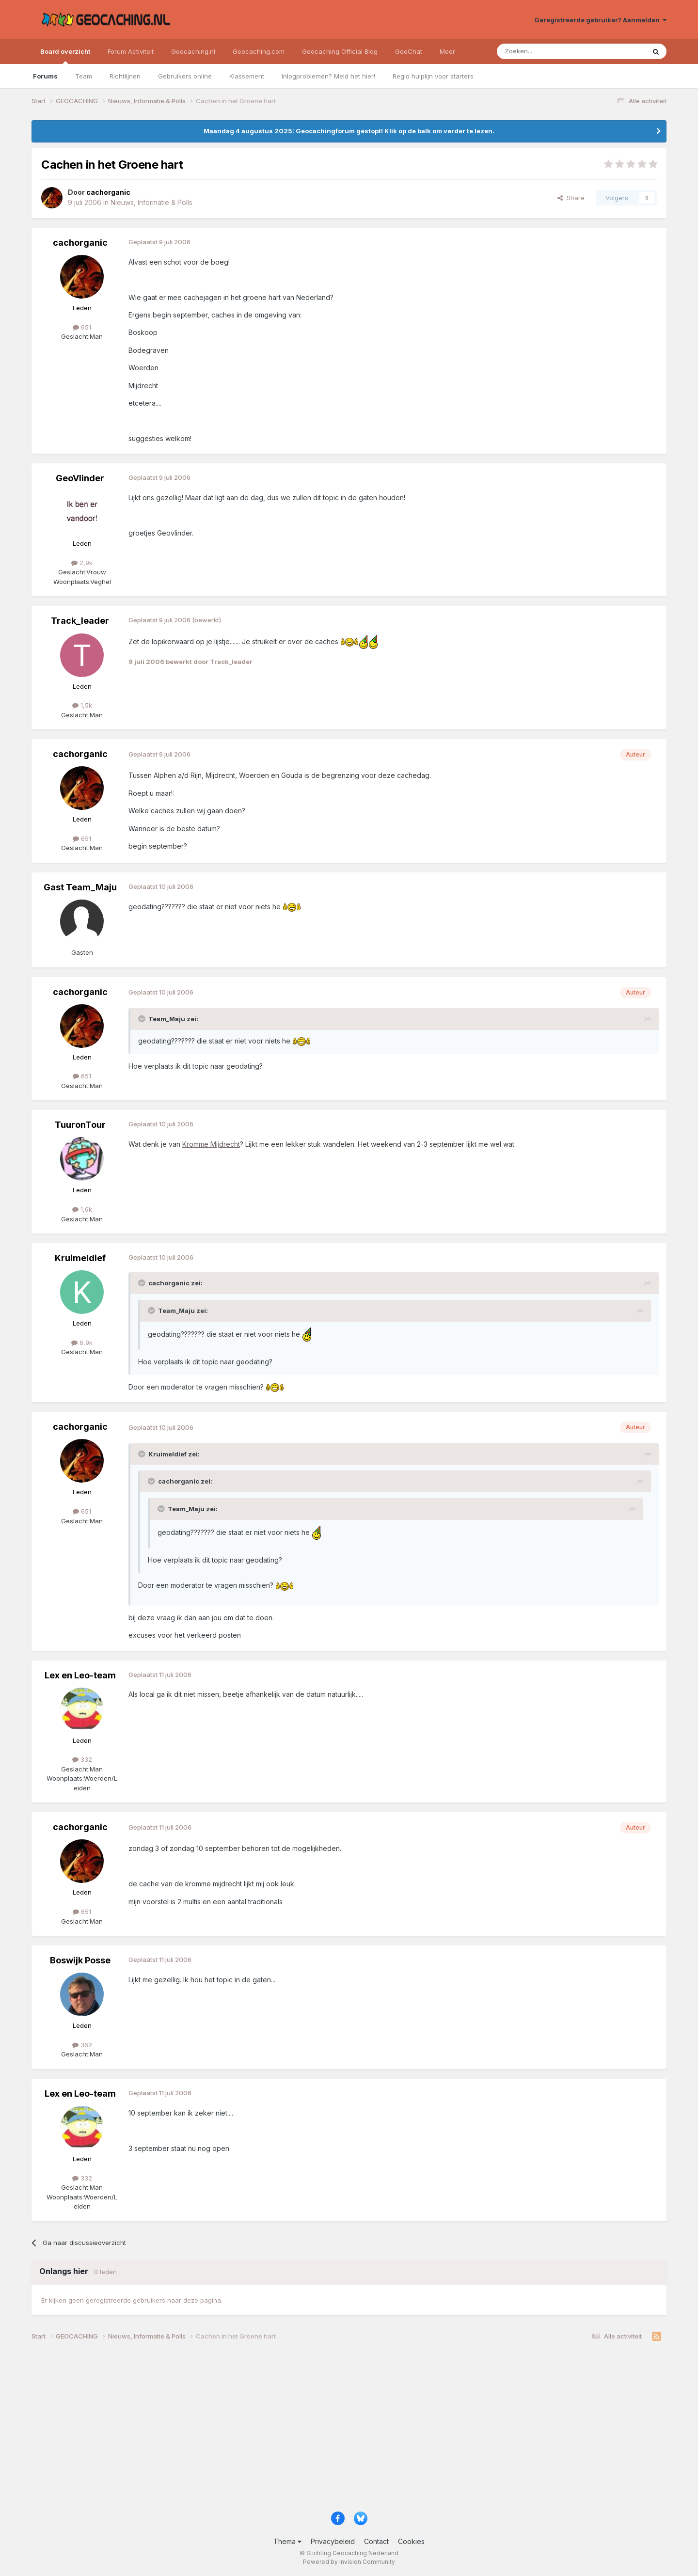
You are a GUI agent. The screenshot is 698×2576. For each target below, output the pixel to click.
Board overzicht (65, 55)
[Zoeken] (541, 51)
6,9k (82, 1342)
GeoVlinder (80, 478)
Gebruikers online (185, 76)
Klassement (246, 76)
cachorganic (80, 242)
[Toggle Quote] (142, 1019)
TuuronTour (80, 1125)
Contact (376, 2541)
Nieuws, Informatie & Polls (151, 202)
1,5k (82, 705)
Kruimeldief (80, 1258)
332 (82, 1759)
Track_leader (80, 621)
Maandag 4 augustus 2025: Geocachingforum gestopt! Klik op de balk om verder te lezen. (349, 131)
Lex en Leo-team (80, 1675)
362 (82, 2045)
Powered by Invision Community (349, 2561)
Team (83, 76)
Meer (447, 51)
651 (82, 327)
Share (571, 198)
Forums (45, 76)
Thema (287, 2541)
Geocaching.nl (193, 51)
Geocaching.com (259, 51)
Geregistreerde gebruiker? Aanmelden (600, 20)
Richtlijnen (125, 76)
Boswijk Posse (80, 1960)
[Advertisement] (322, 2429)
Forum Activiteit (131, 51)
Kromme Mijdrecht (211, 1144)
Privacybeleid (333, 2541)
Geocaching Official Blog (340, 51)
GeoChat (408, 51)
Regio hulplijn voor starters (433, 76)
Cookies (411, 2541)
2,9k (82, 563)
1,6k (82, 1209)
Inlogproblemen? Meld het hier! (328, 76)
